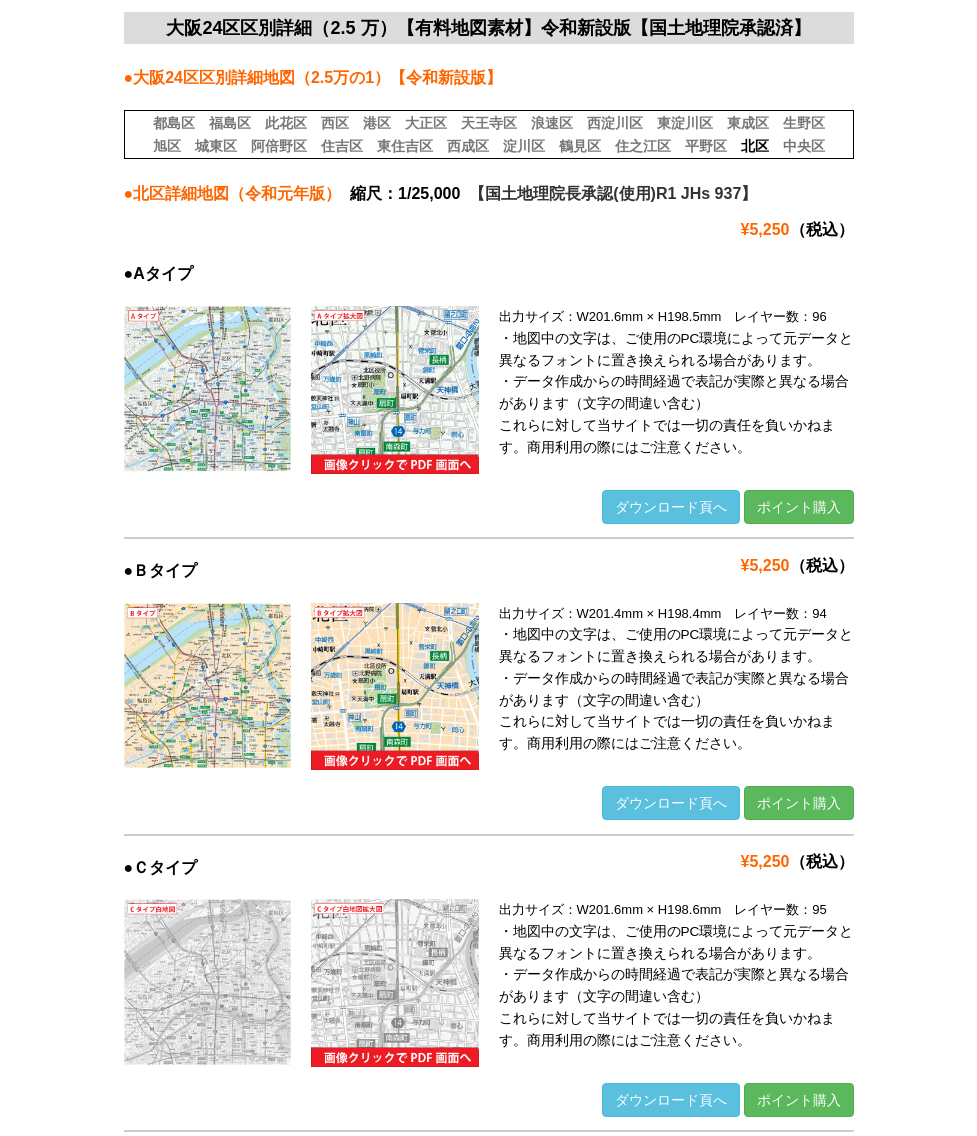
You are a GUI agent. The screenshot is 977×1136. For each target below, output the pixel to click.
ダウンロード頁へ (671, 507)
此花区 (286, 123)
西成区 (468, 146)
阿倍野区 (279, 146)
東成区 (748, 123)
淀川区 (524, 146)
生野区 (804, 123)
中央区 (804, 146)
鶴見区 (580, 146)
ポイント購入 (799, 507)
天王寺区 (489, 123)
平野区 (706, 146)
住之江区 (643, 146)
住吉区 (342, 146)
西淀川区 (615, 123)
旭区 (167, 146)
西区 (335, 123)
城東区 (216, 146)
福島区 (230, 123)
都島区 (174, 123)
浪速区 (552, 123)
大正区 (426, 123)
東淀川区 (685, 123)
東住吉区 (405, 146)
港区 (377, 123)
